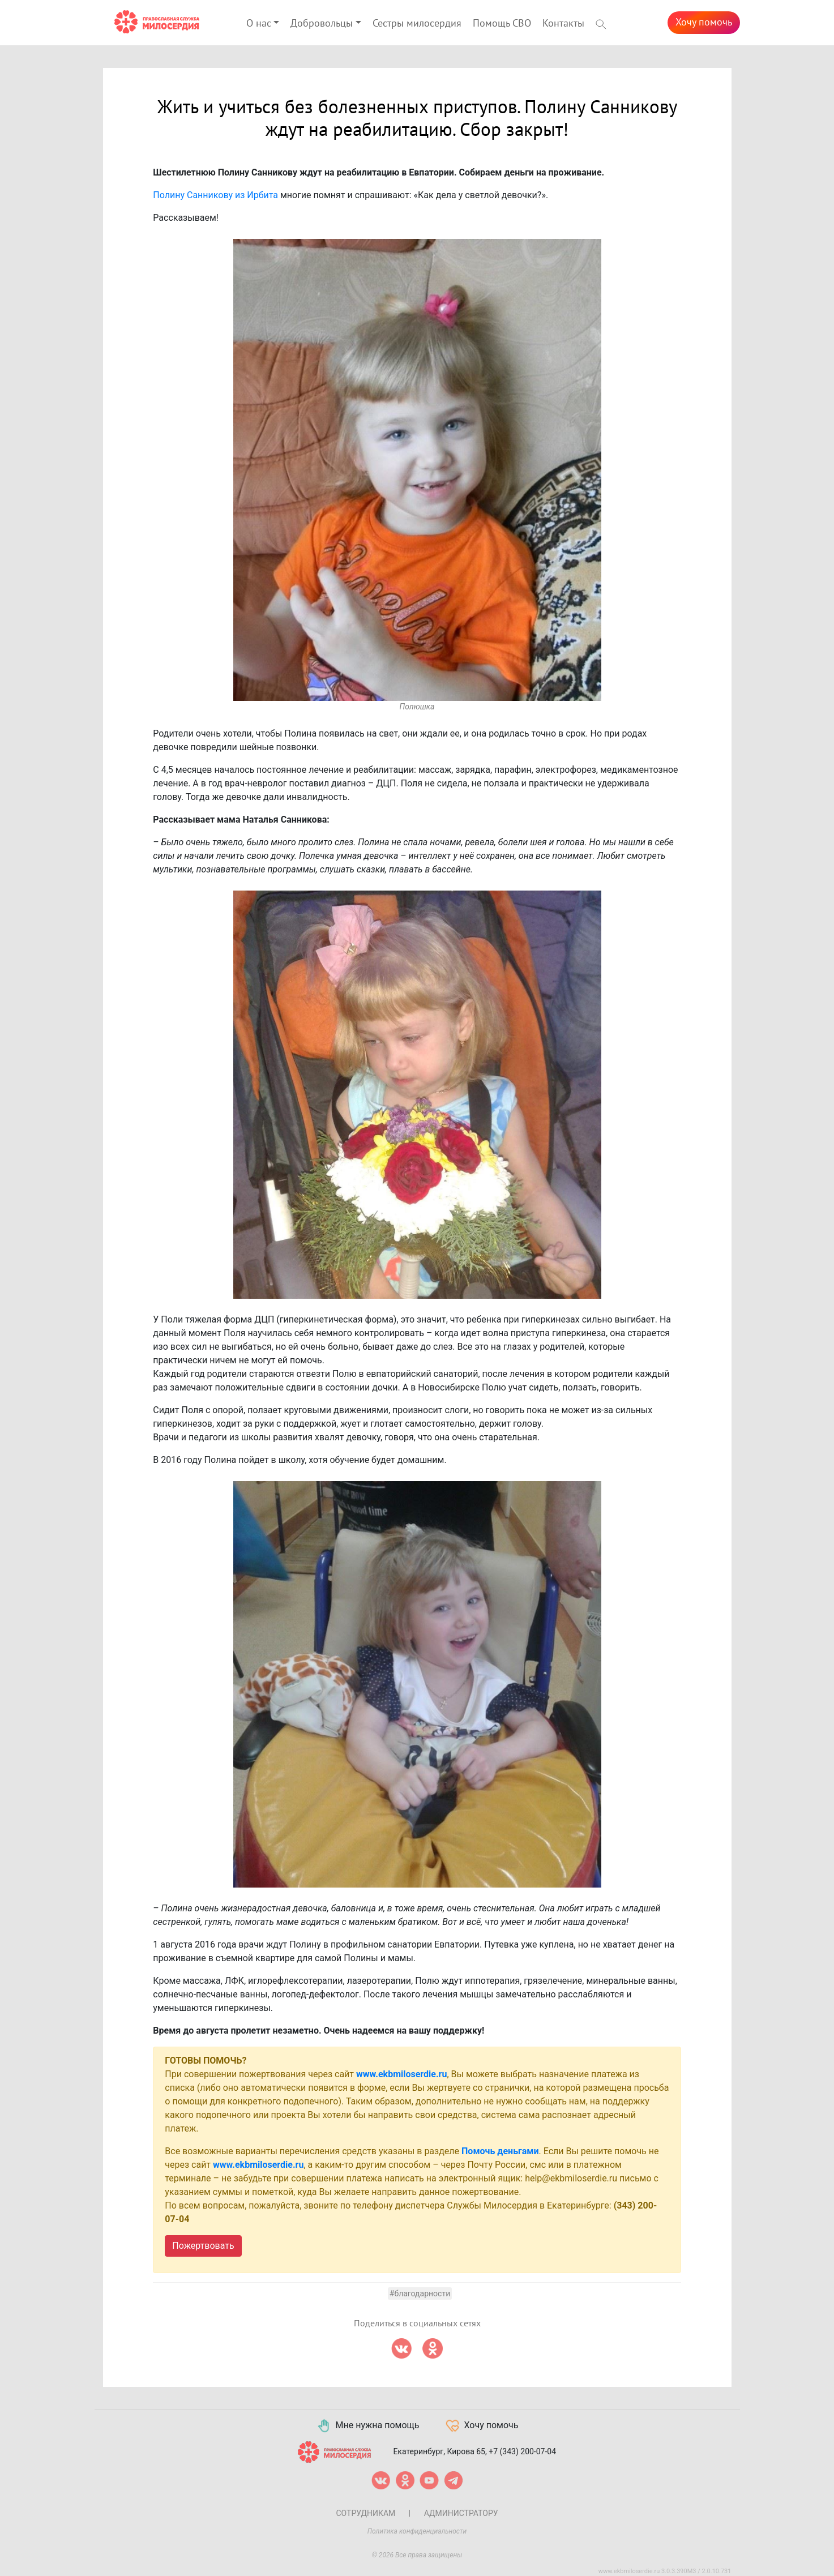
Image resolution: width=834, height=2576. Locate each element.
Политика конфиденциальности (417, 2531)
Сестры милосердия (417, 23)
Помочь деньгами (500, 2151)
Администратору (461, 2513)
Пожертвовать (203, 2245)
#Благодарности (420, 2293)
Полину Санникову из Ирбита (215, 195)
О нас (258, 23)
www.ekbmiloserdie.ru (401, 2074)
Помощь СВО (502, 23)
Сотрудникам (365, 2513)
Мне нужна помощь (368, 2425)
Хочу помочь (703, 22)
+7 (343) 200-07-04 (522, 2451)
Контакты (563, 23)
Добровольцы (321, 23)
